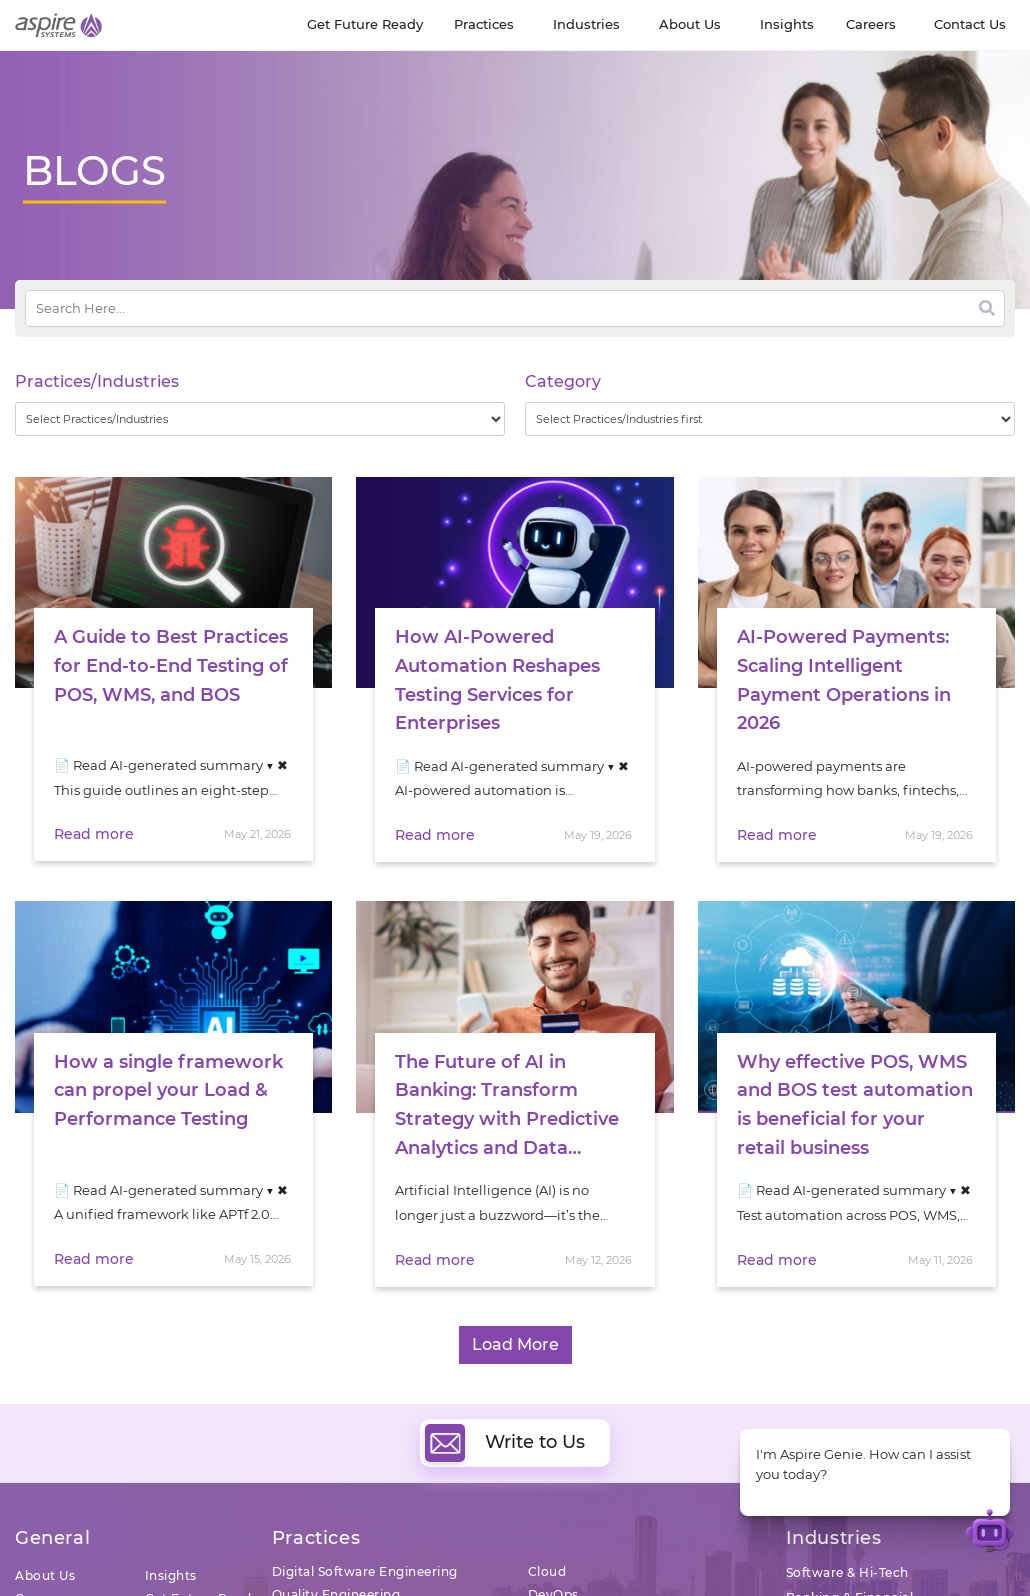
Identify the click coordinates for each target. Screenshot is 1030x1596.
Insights (171, 1575)
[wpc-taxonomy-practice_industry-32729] (260, 419)
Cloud (547, 1571)
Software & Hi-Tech (847, 1572)
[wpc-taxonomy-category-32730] (770, 419)
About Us (45, 1575)
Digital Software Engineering (365, 1571)
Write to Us (505, 1443)
